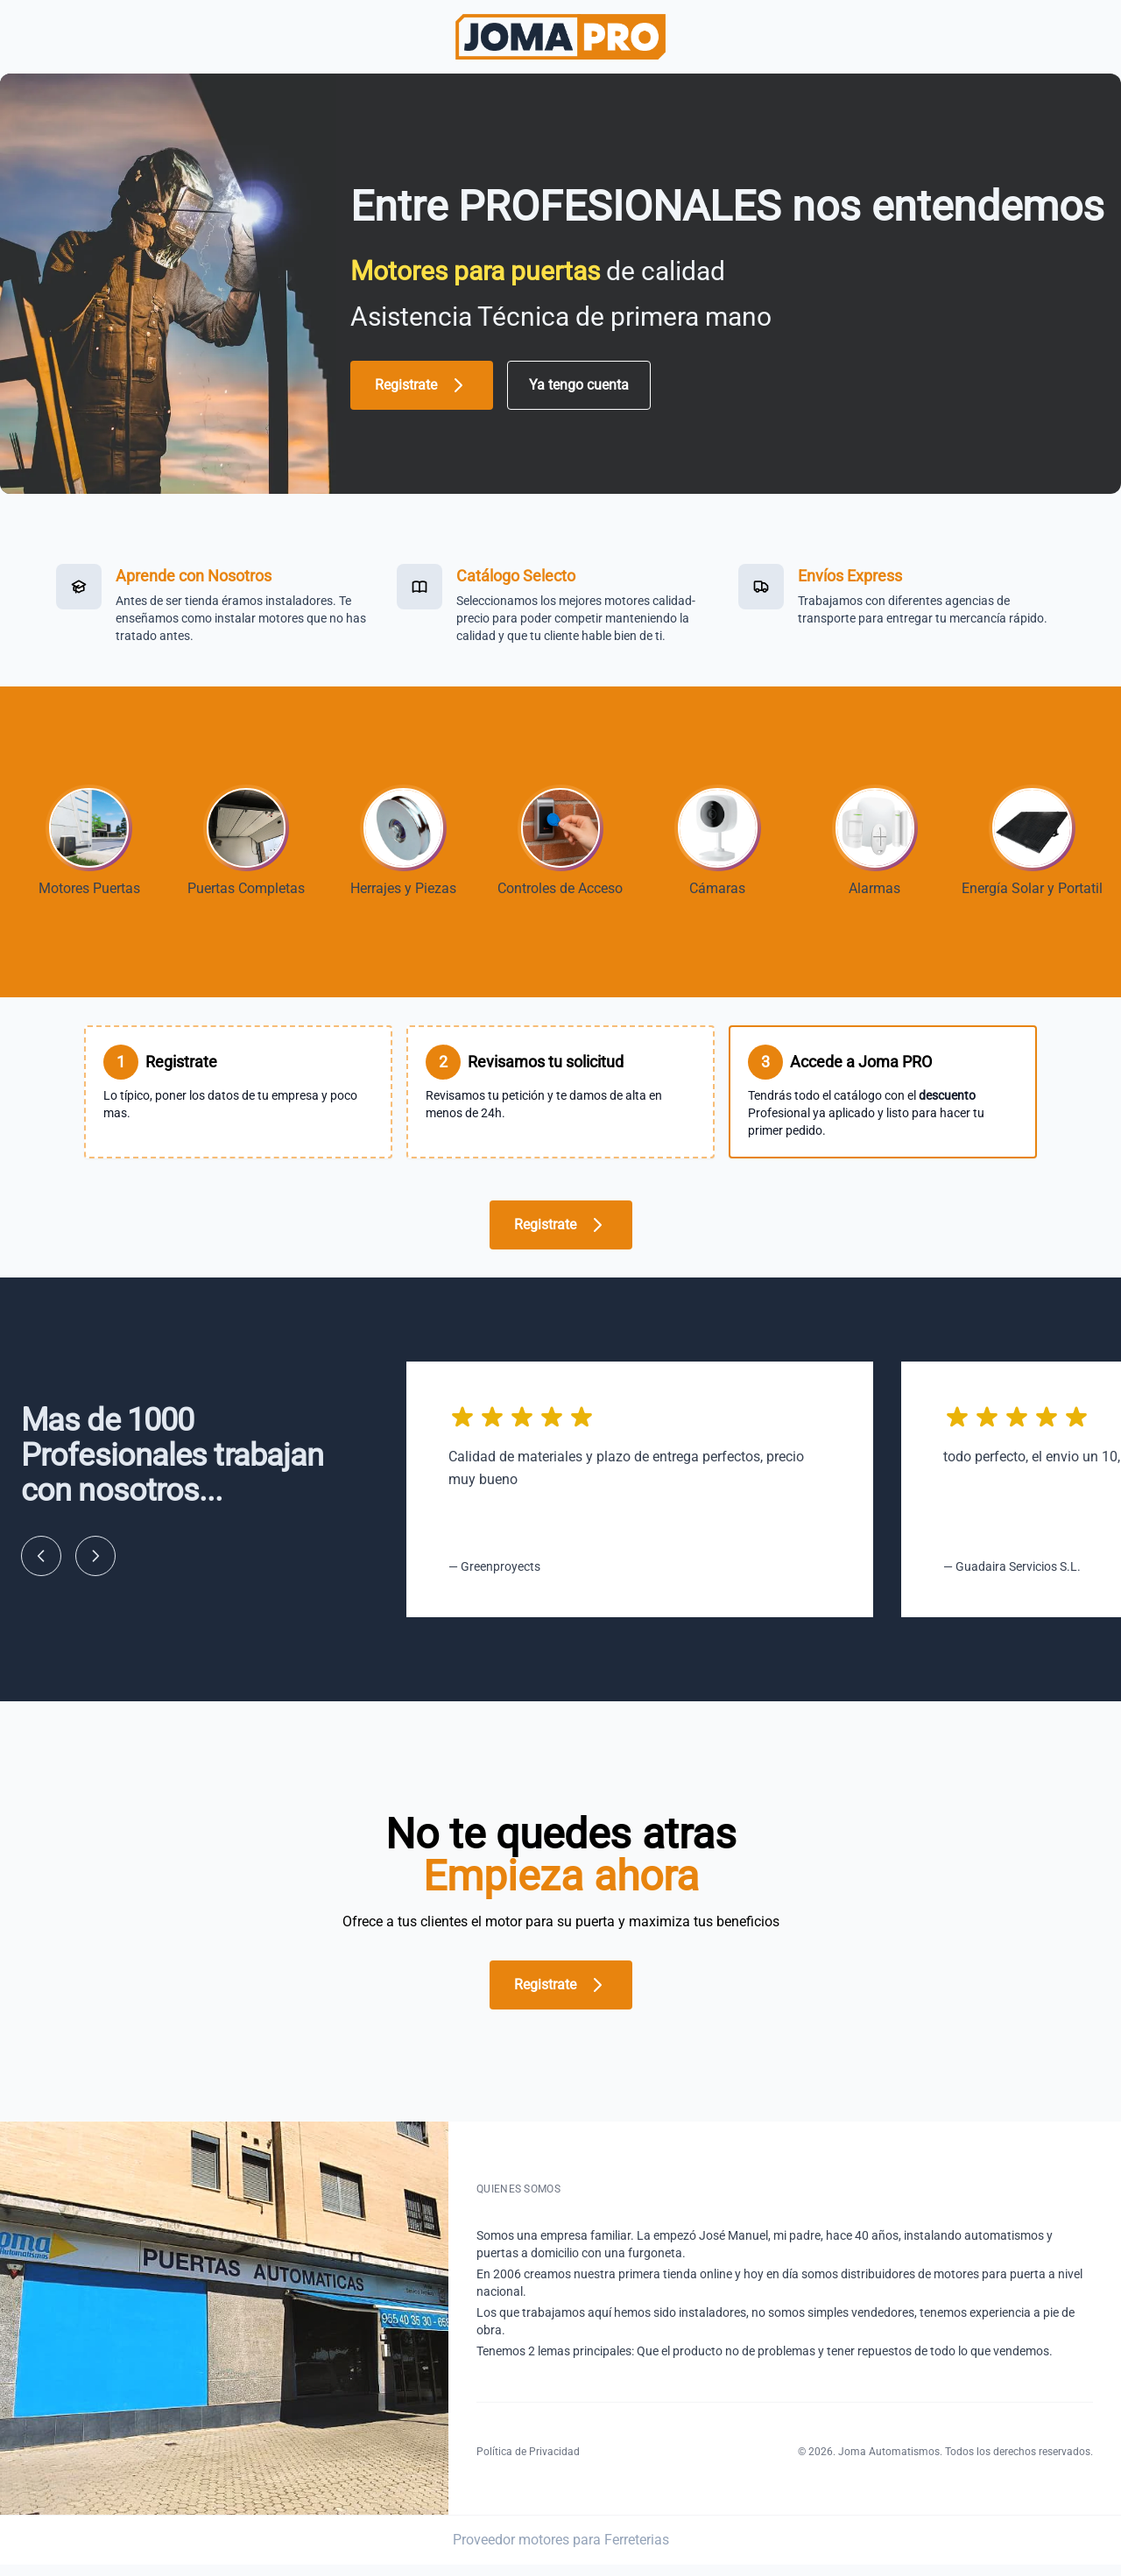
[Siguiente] (95, 1567)
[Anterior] (41, 1567)
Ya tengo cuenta (579, 385)
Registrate (422, 385)
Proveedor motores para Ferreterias (561, 2551)
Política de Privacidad (528, 2463)
